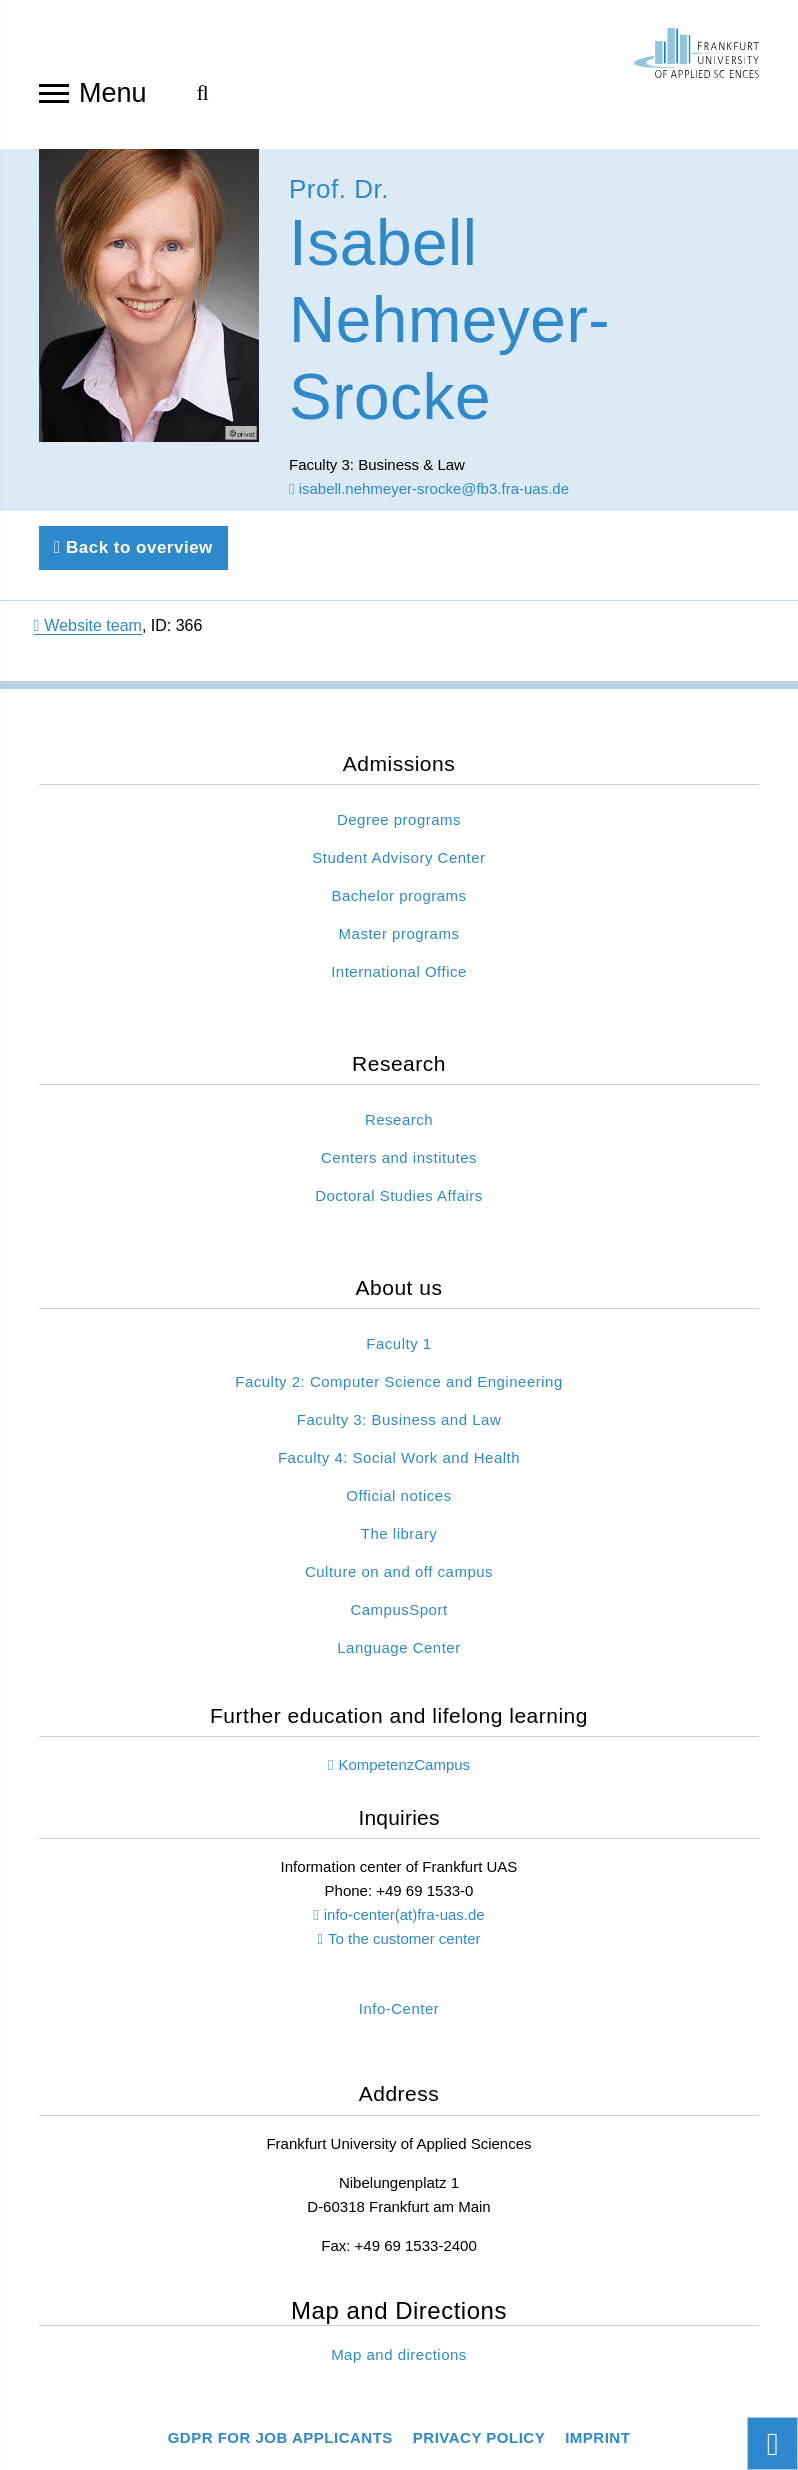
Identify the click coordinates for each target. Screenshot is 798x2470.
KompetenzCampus (404, 1770)
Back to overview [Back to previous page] (133, 554)
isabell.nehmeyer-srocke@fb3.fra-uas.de (429, 495)
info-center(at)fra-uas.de (404, 1920)
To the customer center (404, 1944)
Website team (88, 632)
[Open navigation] (54, 92)
